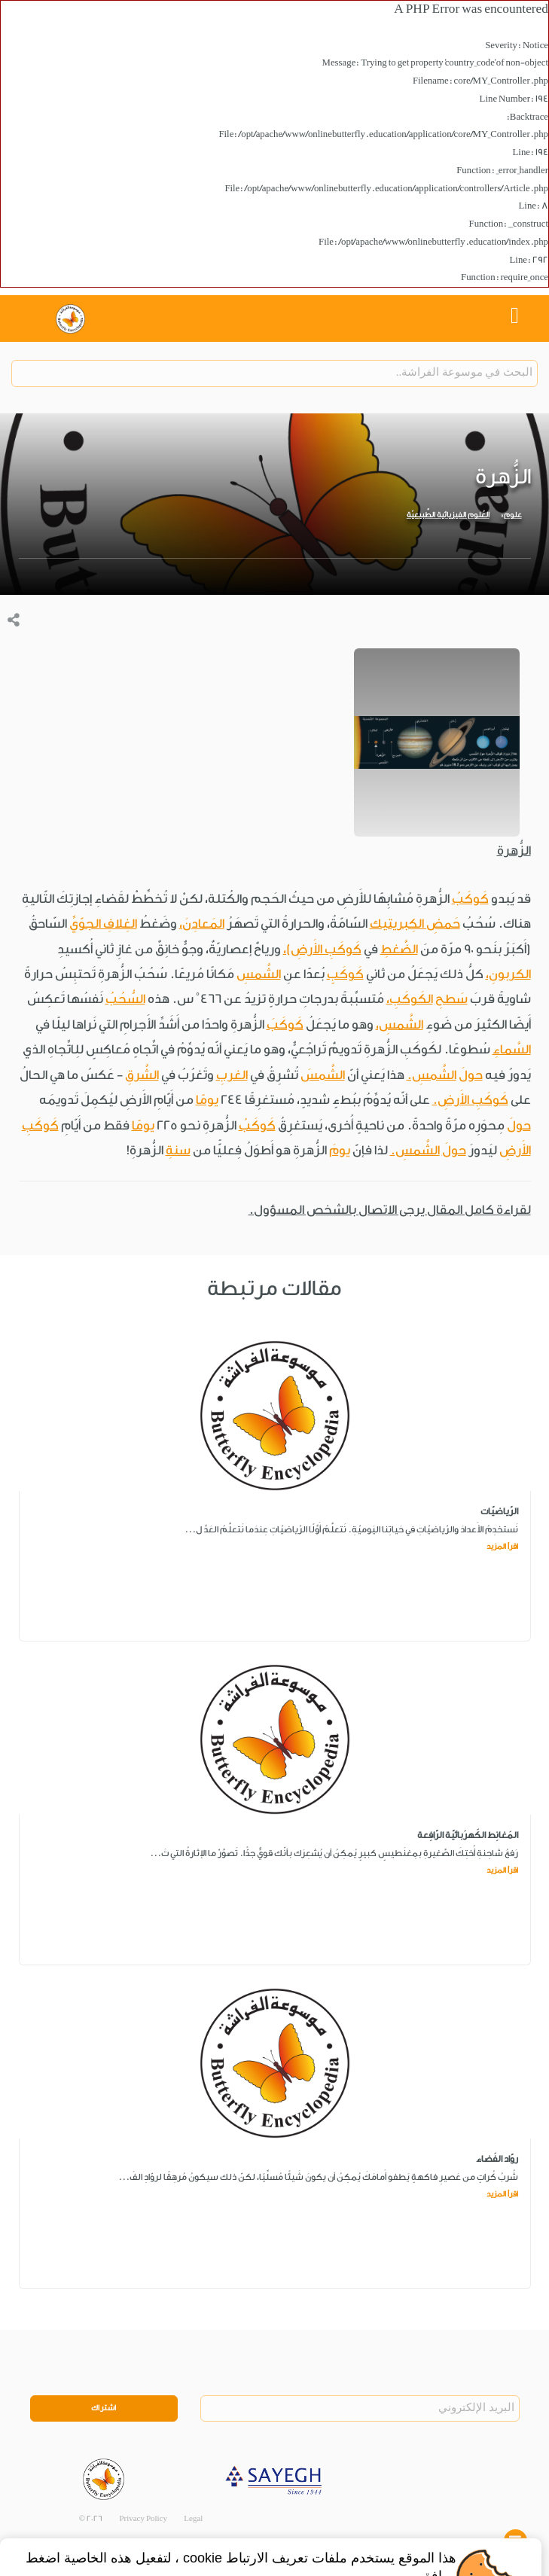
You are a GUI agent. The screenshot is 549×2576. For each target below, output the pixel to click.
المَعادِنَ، (201, 923)
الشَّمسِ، (399, 1024)
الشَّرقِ (142, 1075)
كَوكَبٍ (345, 974)
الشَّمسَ (322, 1075)
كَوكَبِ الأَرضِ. (470, 1100)
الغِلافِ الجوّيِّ (103, 923)
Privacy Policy (143, 2518)
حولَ (471, 1075)
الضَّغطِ (399, 949)
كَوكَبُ (470, 899)
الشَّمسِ (258, 974)
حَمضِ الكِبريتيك (415, 923)
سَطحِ (451, 999)
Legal (193, 2518)
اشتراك (104, 2408)
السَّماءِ (512, 1049)
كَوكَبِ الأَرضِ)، (322, 949)
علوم (513, 515)
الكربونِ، (508, 974)
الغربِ (232, 1075)
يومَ (339, 1150)
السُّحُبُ (125, 999)
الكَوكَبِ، (409, 999)
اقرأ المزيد (502, 1546)
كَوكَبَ (285, 1024)
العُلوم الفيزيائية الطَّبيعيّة (448, 515)
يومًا (207, 1100)
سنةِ (178, 1150)
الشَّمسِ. (431, 1075)
